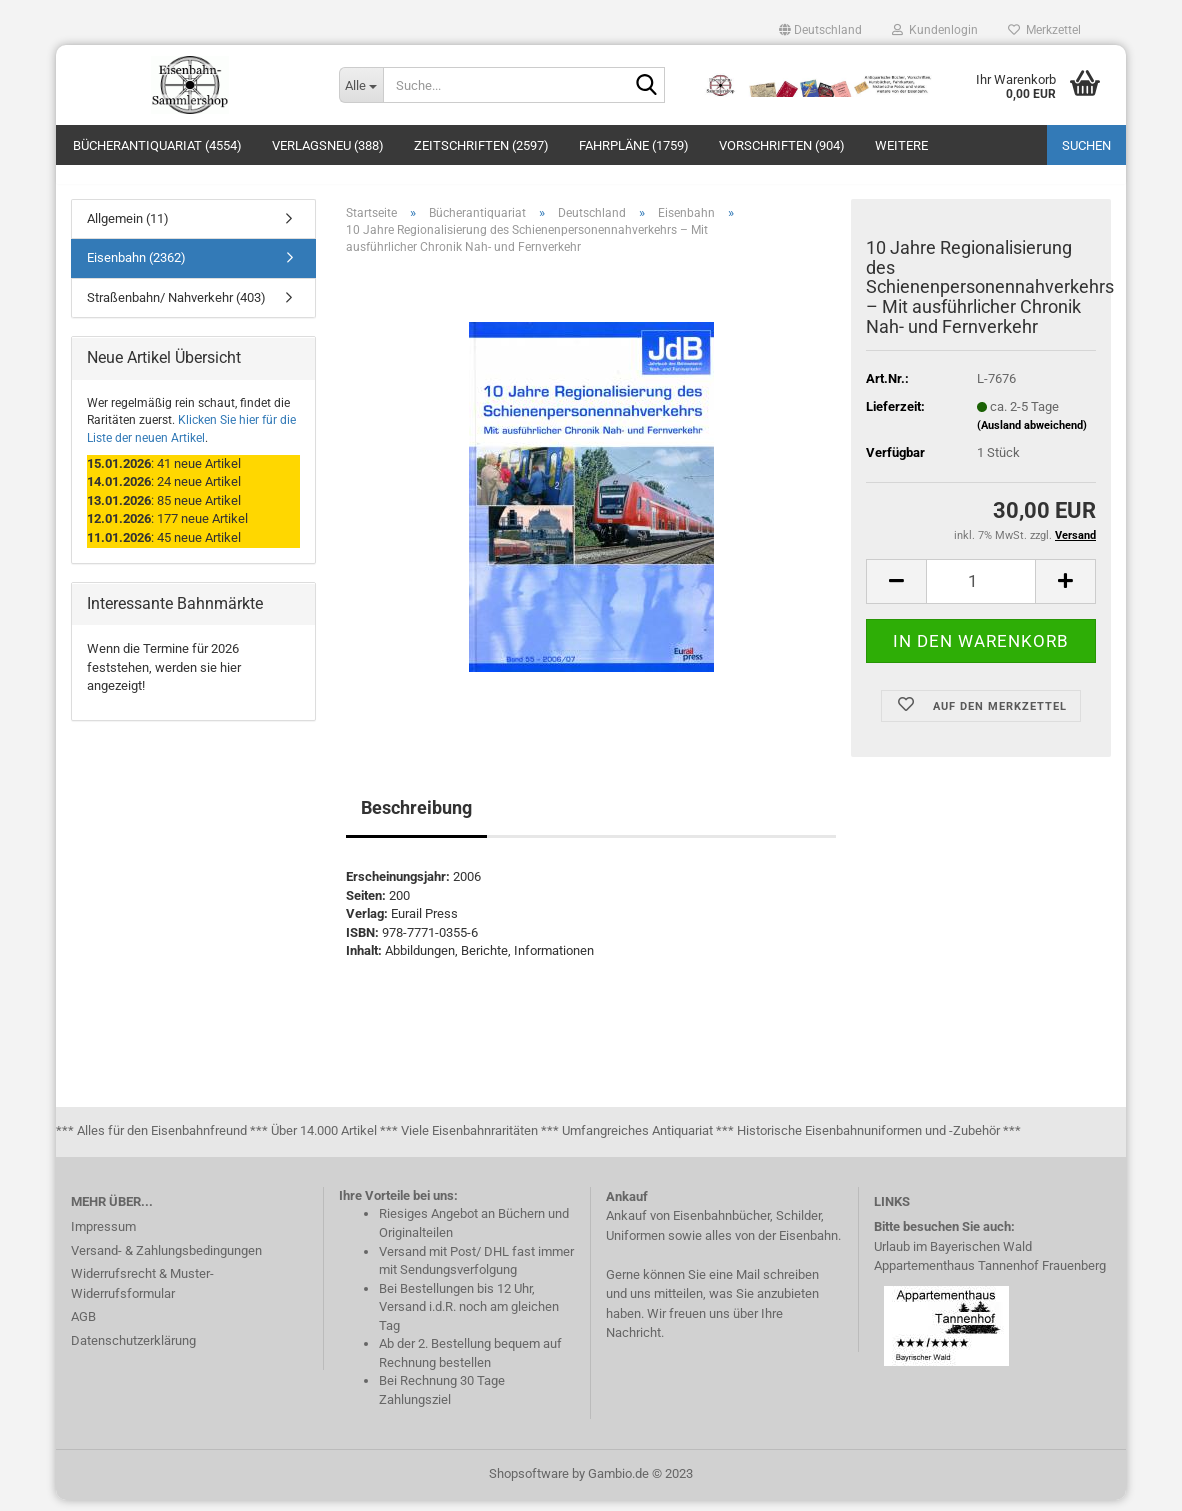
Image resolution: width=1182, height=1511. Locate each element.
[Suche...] (361, 85)
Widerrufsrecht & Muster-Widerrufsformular (142, 1294)
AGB (83, 1327)
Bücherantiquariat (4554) (157, 145)
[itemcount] (981, 592)
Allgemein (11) (128, 229)
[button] (820, 30)
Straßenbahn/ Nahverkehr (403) (176, 308)
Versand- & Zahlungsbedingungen (166, 1261)
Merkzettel (1044, 30)
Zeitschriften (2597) (481, 145)
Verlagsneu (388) (328, 145)
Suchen (1086, 145)
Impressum (103, 1237)
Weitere (901, 145)
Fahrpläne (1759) (634, 145)
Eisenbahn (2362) (136, 269)
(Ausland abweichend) (1032, 437)
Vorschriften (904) (782, 145)
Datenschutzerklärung (133, 1351)
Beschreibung (416, 818)
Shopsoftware (529, 1484)
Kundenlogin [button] (935, 30)
